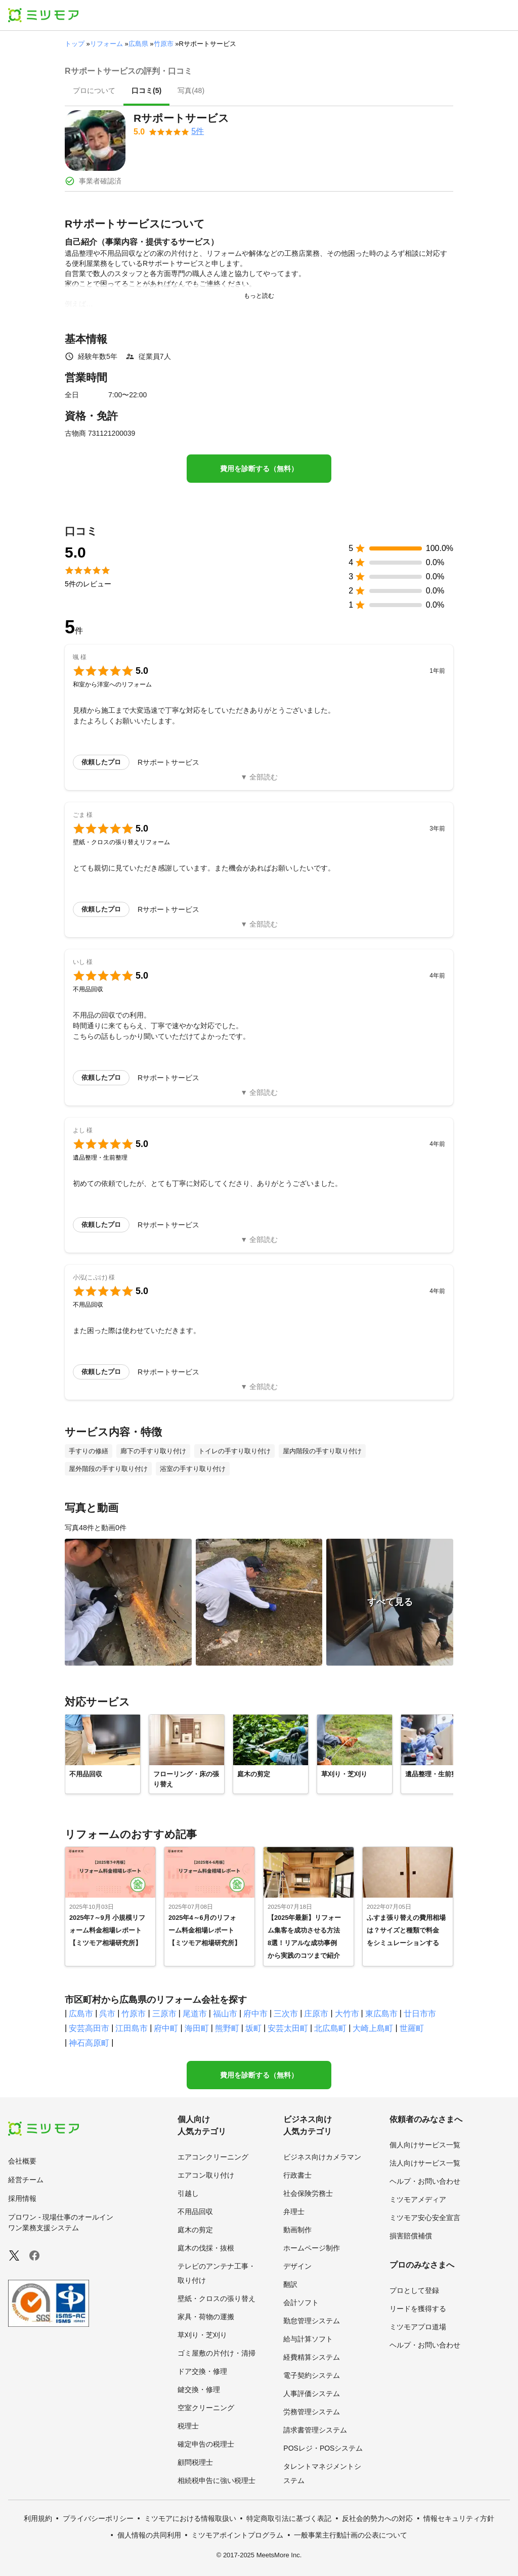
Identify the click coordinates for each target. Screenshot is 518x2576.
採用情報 (22, 2198)
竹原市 (164, 44)
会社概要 (22, 2161)
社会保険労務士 (308, 2193)
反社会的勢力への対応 (377, 2518)
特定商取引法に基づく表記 (288, 2518)
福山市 (225, 2013)
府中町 (166, 2028)
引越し (188, 2193)
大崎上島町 (373, 2028)
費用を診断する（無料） (259, 469)
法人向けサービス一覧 (425, 2163)
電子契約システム (311, 2375)
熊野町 (227, 2028)
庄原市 (316, 2013)
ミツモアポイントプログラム (237, 2535)
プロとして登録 (414, 2290)
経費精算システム (311, 2357)
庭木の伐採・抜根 (206, 2248)
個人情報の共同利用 (149, 2535)
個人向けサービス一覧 (425, 2145)
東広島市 (381, 2013)
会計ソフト (301, 2302)
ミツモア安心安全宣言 (425, 2218)
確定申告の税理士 (206, 2444)
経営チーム (26, 2180)
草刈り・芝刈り (202, 2335)
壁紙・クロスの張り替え (216, 2298)
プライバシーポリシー (98, 2518)
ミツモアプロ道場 (418, 2327)
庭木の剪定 (195, 2230)
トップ (74, 44)
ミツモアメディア (418, 2199)
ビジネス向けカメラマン (322, 2157)
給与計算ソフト (308, 2339)
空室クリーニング (206, 2408)
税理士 (188, 2426)
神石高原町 (89, 2043)
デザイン (297, 2266)
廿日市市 (420, 2013)
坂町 (253, 2028)
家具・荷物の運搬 (206, 2317)
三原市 (164, 2013)
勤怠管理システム (311, 2321)
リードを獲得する (418, 2309)
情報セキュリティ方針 (458, 2518)
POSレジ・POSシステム (323, 2448)
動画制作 (297, 2230)
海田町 (197, 2028)
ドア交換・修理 (202, 2371)
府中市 (255, 2013)
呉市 (107, 2013)
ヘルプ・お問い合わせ (425, 2181)
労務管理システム (311, 2412)
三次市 (286, 2013)
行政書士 (297, 2175)
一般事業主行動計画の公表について (350, 2535)
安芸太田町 (288, 2028)
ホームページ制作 (311, 2248)
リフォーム (106, 44)
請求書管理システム (315, 2430)
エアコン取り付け (206, 2175)
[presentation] (94, 91)
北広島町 (330, 2028)
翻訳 (290, 2284)
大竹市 (347, 2013)
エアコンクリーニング (213, 2157)
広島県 (138, 44)
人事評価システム (311, 2393)
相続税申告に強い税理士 (216, 2480)
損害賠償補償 (411, 2236)
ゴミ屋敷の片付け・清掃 (216, 2353)
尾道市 (195, 2013)
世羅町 (412, 2028)
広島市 (81, 2013)
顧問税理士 (195, 2462)
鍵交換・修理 (199, 2389)
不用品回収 (195, 2211)
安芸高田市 (89, 2028)
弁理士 (294, 2211)
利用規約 (38, 2518)
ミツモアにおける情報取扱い (190, 2518)
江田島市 (131, 2028)
